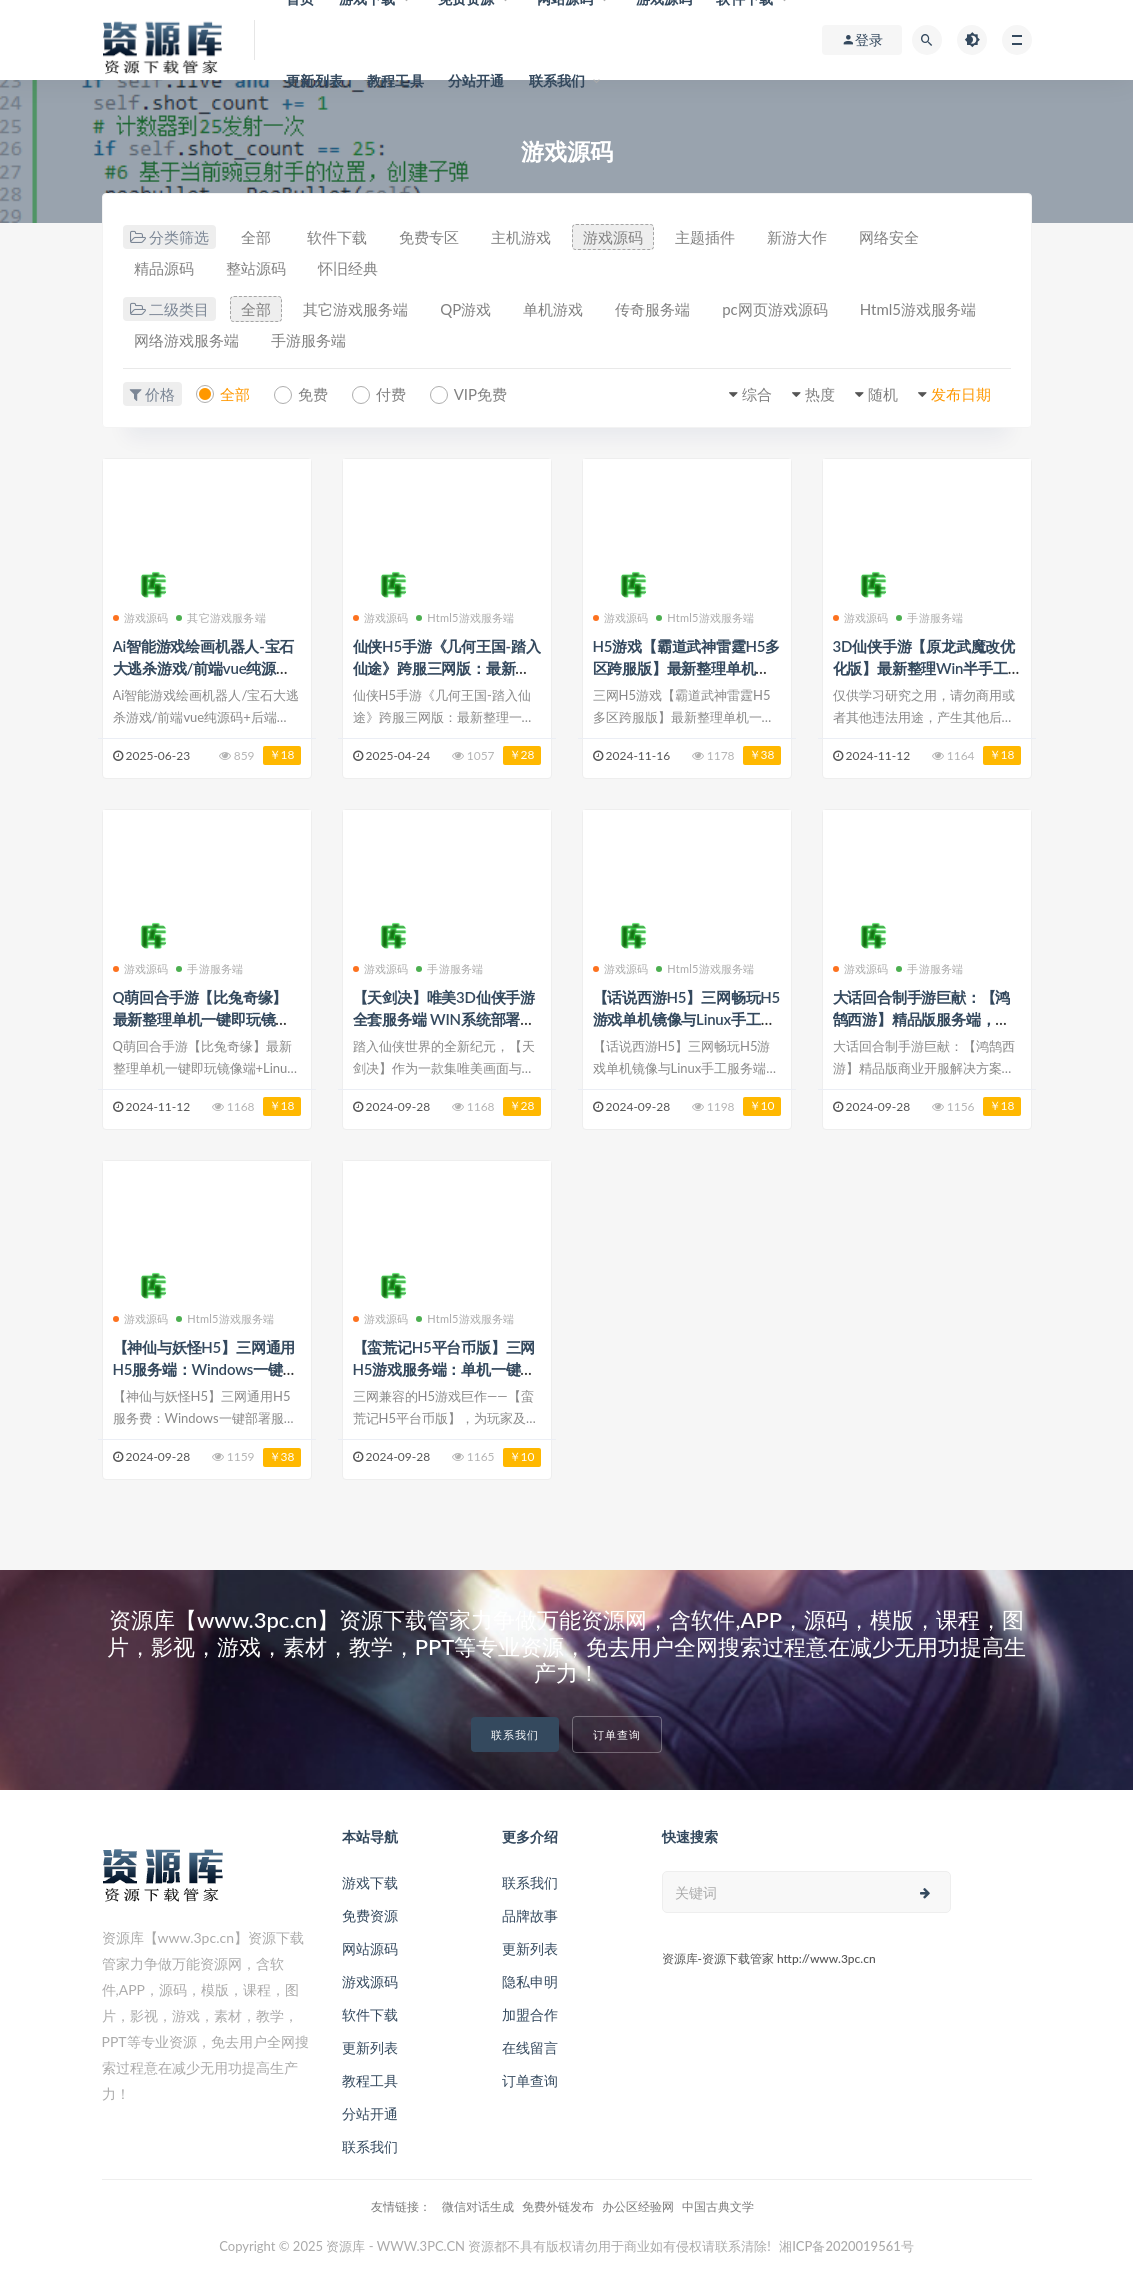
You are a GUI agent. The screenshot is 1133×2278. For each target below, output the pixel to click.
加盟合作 (530, 2014)
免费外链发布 (558, 2206)
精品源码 (164, 268)
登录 (862, 40)
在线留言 (530, 2047)
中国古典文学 (718, 2206)
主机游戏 (521, 237)
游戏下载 (370, 1882)
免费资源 (370, 1915)
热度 (820, 394)
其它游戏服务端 (355, 309)
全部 (256, 237)
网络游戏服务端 (186, 340)
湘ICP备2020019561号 (846, 2246)
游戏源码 (613, 237)
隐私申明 (530, 1981)
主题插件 (705, 237)
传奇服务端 (652, 309)
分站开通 (476, 80)
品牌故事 (530, 1915)
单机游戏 (553, 309)
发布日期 (961, 394)
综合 (757, 394)
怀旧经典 (348, 268)
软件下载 (337, 237)
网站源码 (370, 1948)
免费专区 (429, 237)
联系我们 (557, 80)
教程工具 (395, 80)
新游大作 (797, 237)
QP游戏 (465, 309)
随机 (883, 394)
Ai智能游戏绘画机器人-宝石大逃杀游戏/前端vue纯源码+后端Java (204, 668)
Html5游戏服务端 (918, 309)
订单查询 (617, 1734)
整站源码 (256, 268)
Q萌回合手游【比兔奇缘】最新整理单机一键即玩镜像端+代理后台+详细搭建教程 (203, 1019)
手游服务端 (308, 340)
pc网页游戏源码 (775, 309)
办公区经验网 (638, 2206)
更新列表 (314, 80)
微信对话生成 (478, 2206)
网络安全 (889, 237)
